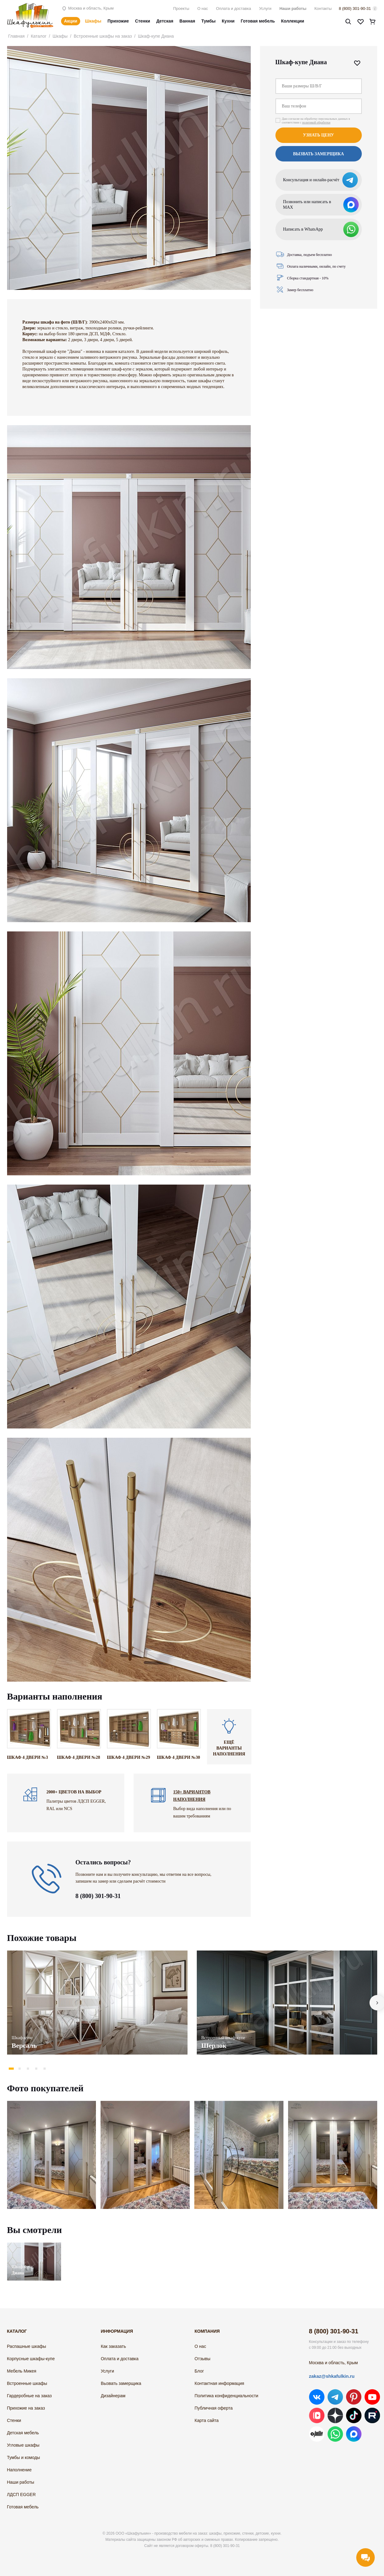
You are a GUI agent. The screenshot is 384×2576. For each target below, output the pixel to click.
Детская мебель (23, 2432)
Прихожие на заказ (26, 2408)
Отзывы (202, 2358)
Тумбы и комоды (23, 2457)
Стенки (142, 21)
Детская (164, 21)
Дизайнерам (113, 2395)
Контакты (323, 8)
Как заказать (113, 2346)
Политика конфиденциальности (226, 2395)
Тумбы (208, 21)
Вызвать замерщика (318, 154)
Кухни (228, 21)
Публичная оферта (214, 2408)
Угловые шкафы (23, 2445)
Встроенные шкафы (27, 2383)
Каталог (39, 36)
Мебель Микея (21, 2371)
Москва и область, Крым (87, 8)
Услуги (265, 8)
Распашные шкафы (26, 2346)
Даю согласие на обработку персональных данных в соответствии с (316, 120)
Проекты (181, 8)
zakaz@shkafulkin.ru (332, 2376)
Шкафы (93, 21)
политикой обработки (316, 122)
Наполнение (19, 2469)
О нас (202, 8)
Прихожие (118, 21)
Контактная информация (219, 2383)
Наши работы (292, 8)
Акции (70, 21)
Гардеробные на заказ (29, 2395)
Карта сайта (207, 2420)
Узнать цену (318, 135)
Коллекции (292, 21)
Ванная (187, 21)
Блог (199, 2371)
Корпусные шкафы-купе (31, 2358)
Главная (16, 36)
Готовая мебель (258, 21)
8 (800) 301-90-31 (355, 8)
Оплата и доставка (233, 8)
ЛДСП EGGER (21, 2494)
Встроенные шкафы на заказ (103, 36)
